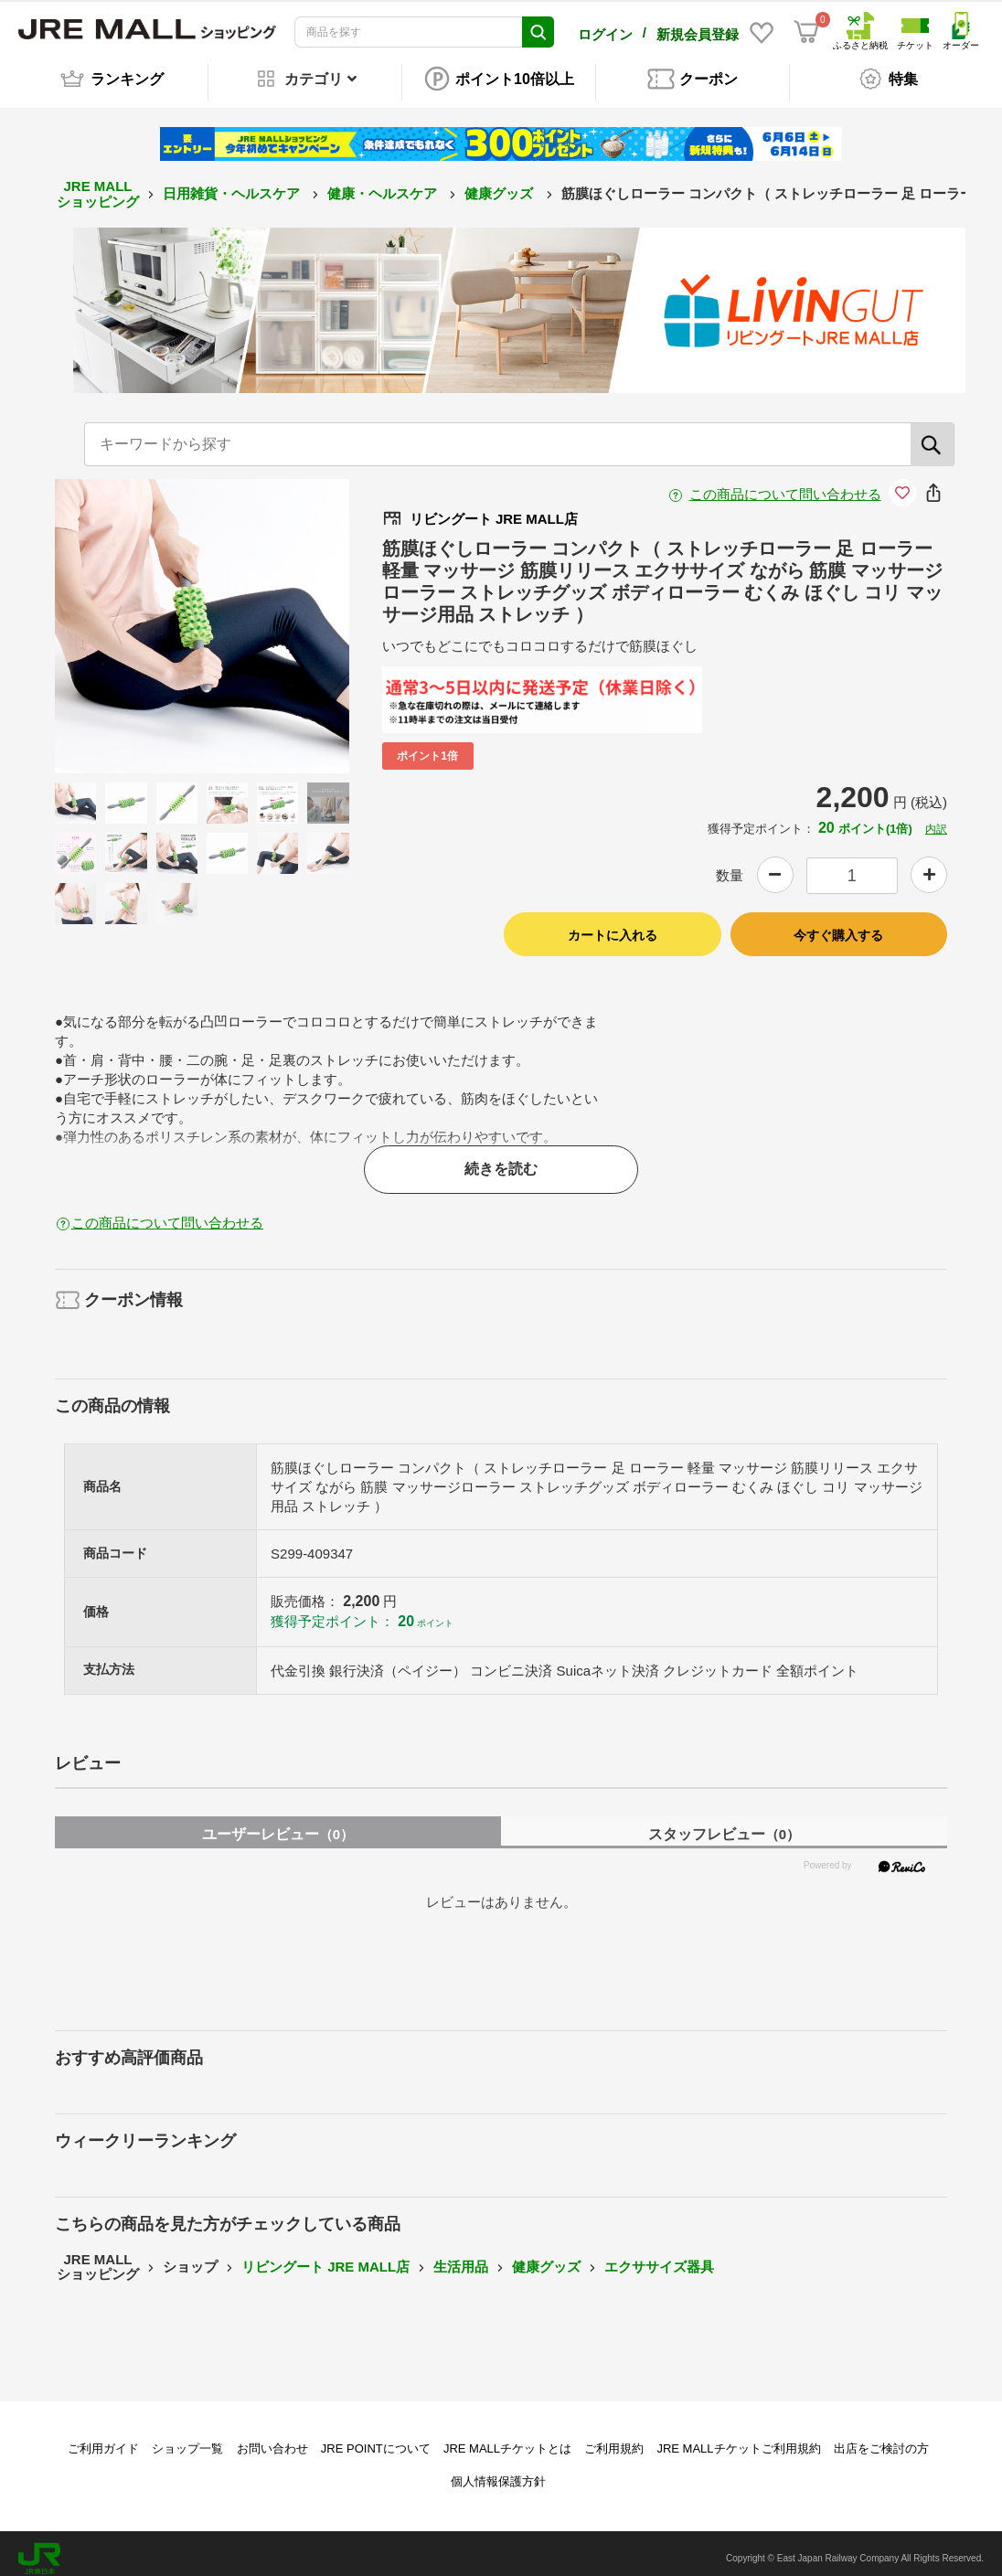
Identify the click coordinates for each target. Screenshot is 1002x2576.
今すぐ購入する (838, 925)
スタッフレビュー (724, 1824)
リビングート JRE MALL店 (325, 2256)
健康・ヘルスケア (384, 184)
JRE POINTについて (376, 2438)
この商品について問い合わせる (785, 484)
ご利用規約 (614, 2438)
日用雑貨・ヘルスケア (233, 184)
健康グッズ (500, 184)
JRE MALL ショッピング (98, 183)
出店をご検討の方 (881, 2438)
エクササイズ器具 (659, 2256)
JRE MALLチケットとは (507, 2438)
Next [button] (276, 616)
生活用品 (460, 2256)
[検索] (932, 434)
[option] (202, 616)
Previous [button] (128, 616)
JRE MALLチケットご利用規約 (738, 2438)
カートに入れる (612, 925)
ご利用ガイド (103, 2438)
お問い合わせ (272, 2438)
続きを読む (501, 1158)
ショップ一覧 (187, 2438)
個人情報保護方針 (498, 2471)
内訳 (936, 819)
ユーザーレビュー (278, 1824)
